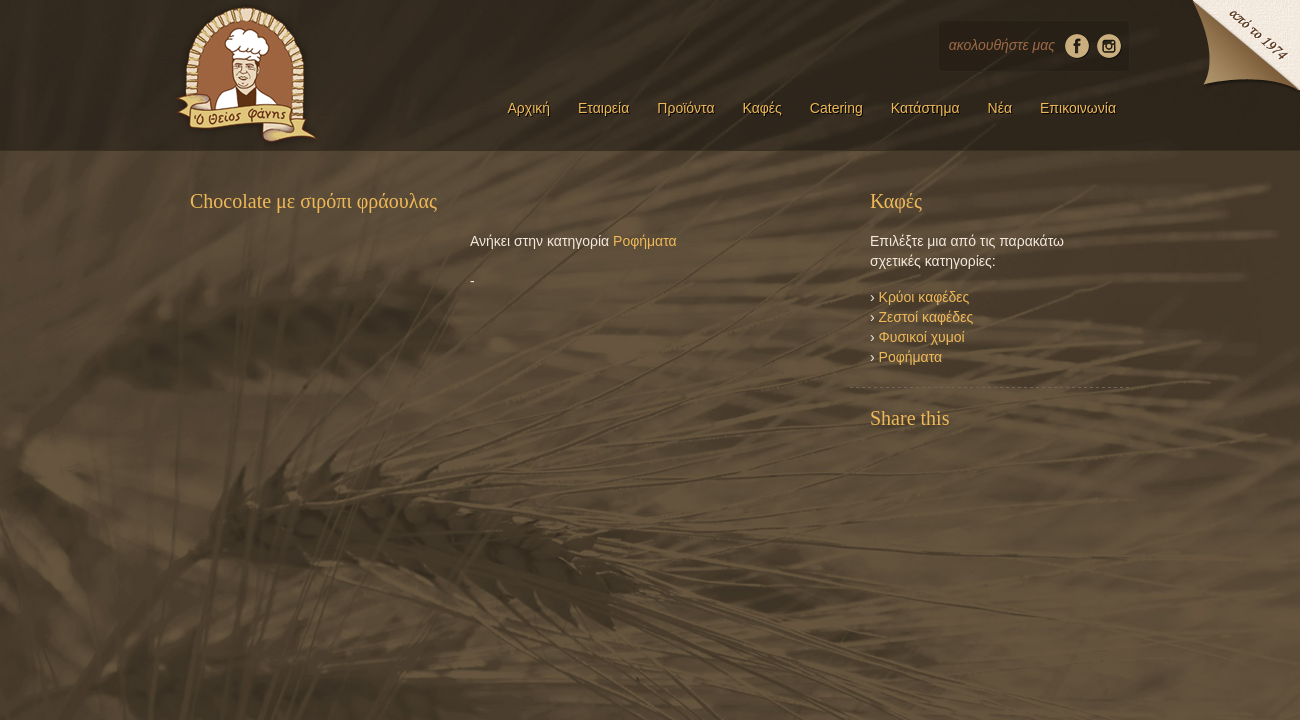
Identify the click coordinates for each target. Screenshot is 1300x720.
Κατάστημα (925, 108)
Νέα (1000, 108)
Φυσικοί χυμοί (922, 337)
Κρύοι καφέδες (924, 297)
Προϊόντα (685, 108)
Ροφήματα (645, 241)
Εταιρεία (603, 108)
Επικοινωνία (1078, 108)
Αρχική (528, 108)
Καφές (762, 108)
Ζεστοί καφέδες (926, 317)
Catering (836, 108)
